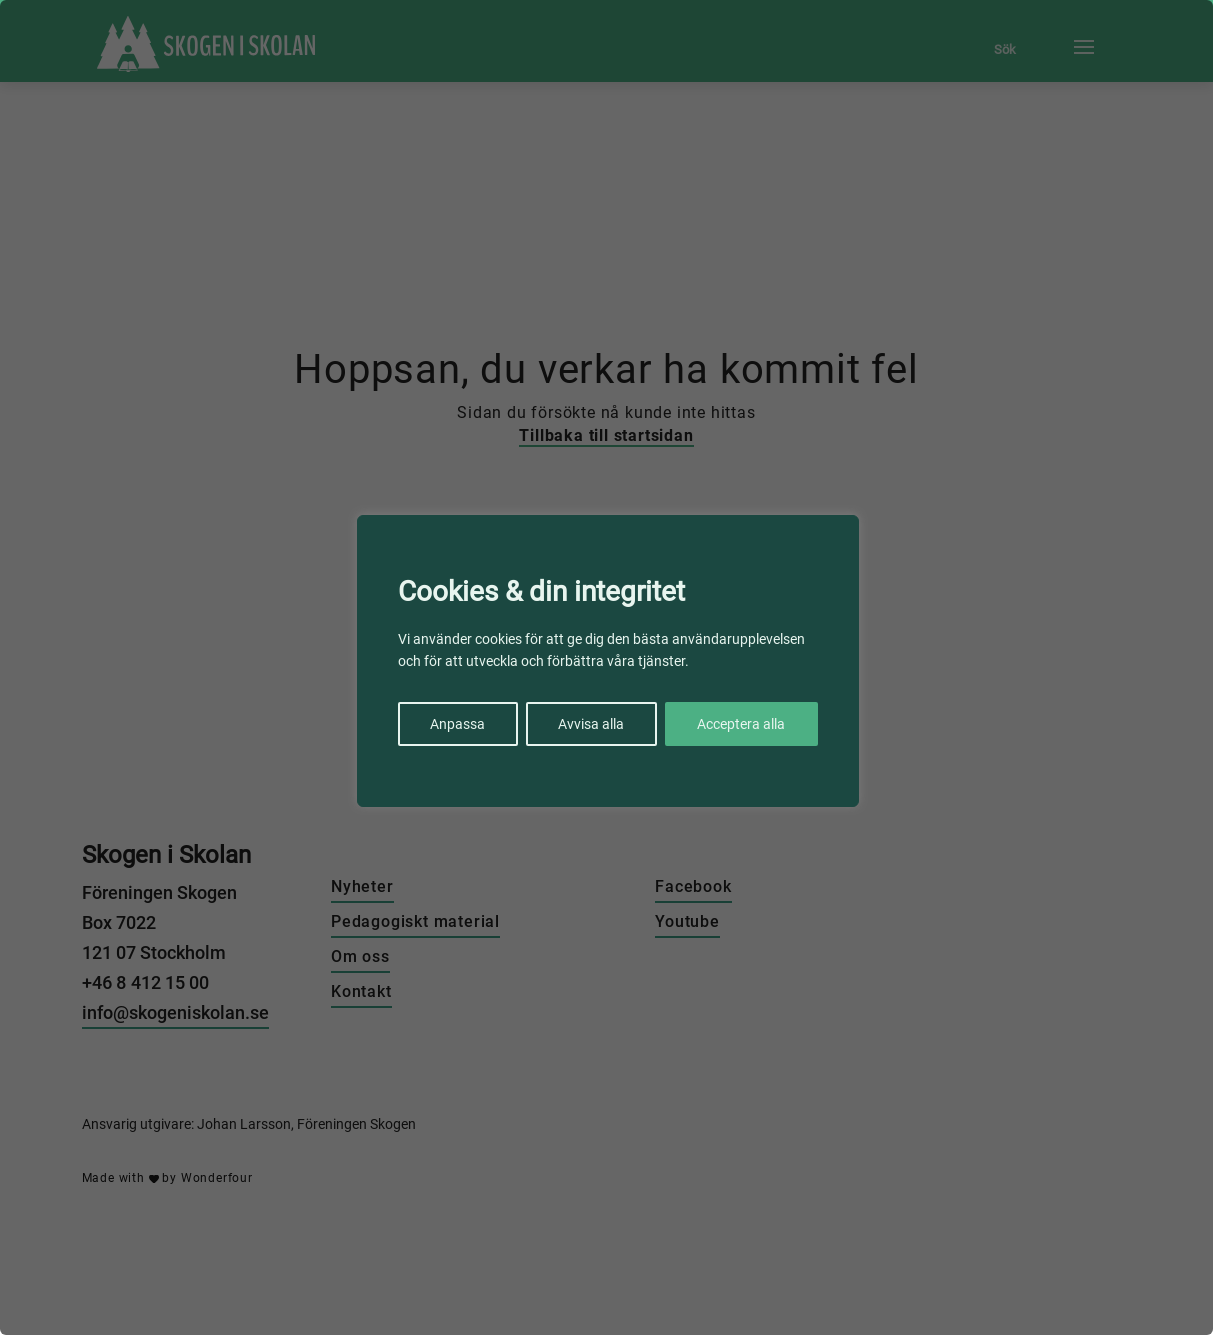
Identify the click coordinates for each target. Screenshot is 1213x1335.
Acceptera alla (741, 724)
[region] (606, 667)
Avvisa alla (591, 724)
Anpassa (457, 724)
